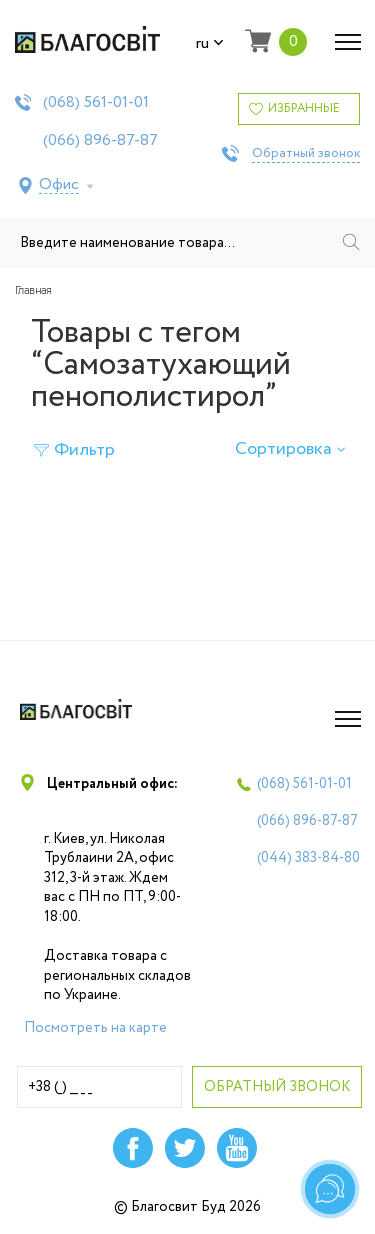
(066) (100, 141)
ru (210, 44)
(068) (96, 103)
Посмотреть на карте (95, 1028)
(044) (308, 858)
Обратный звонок (306, 154)
